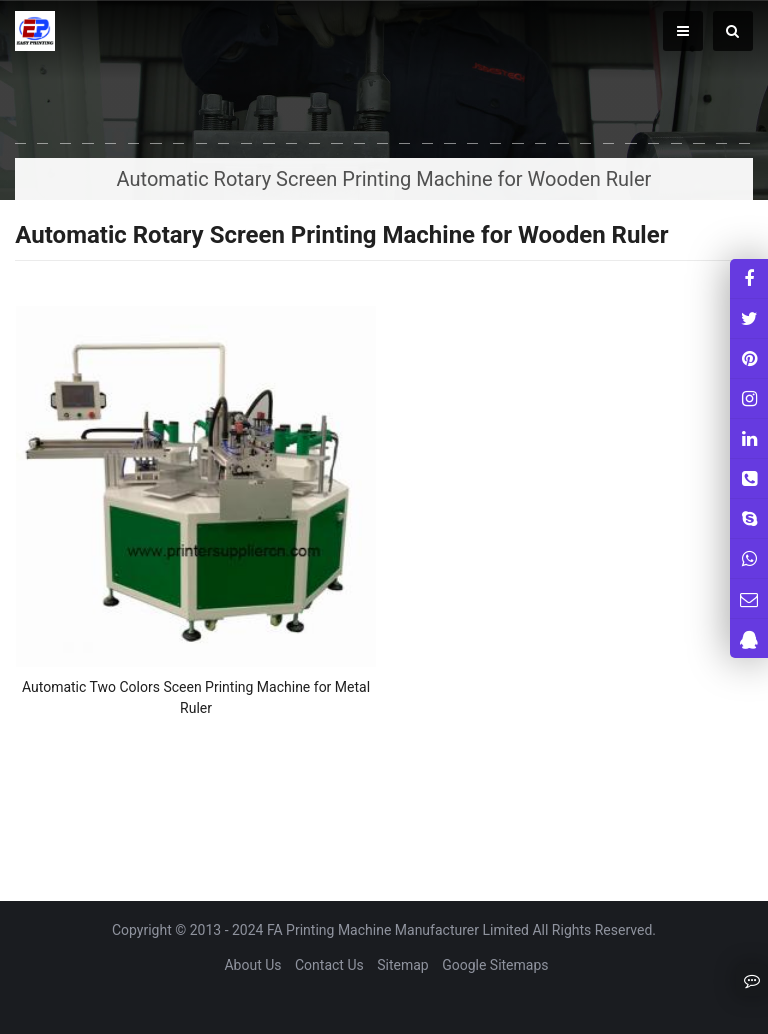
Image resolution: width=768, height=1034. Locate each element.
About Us (252, 965)
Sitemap (402, 965)
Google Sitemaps (495, 965)
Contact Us (329, 965)
